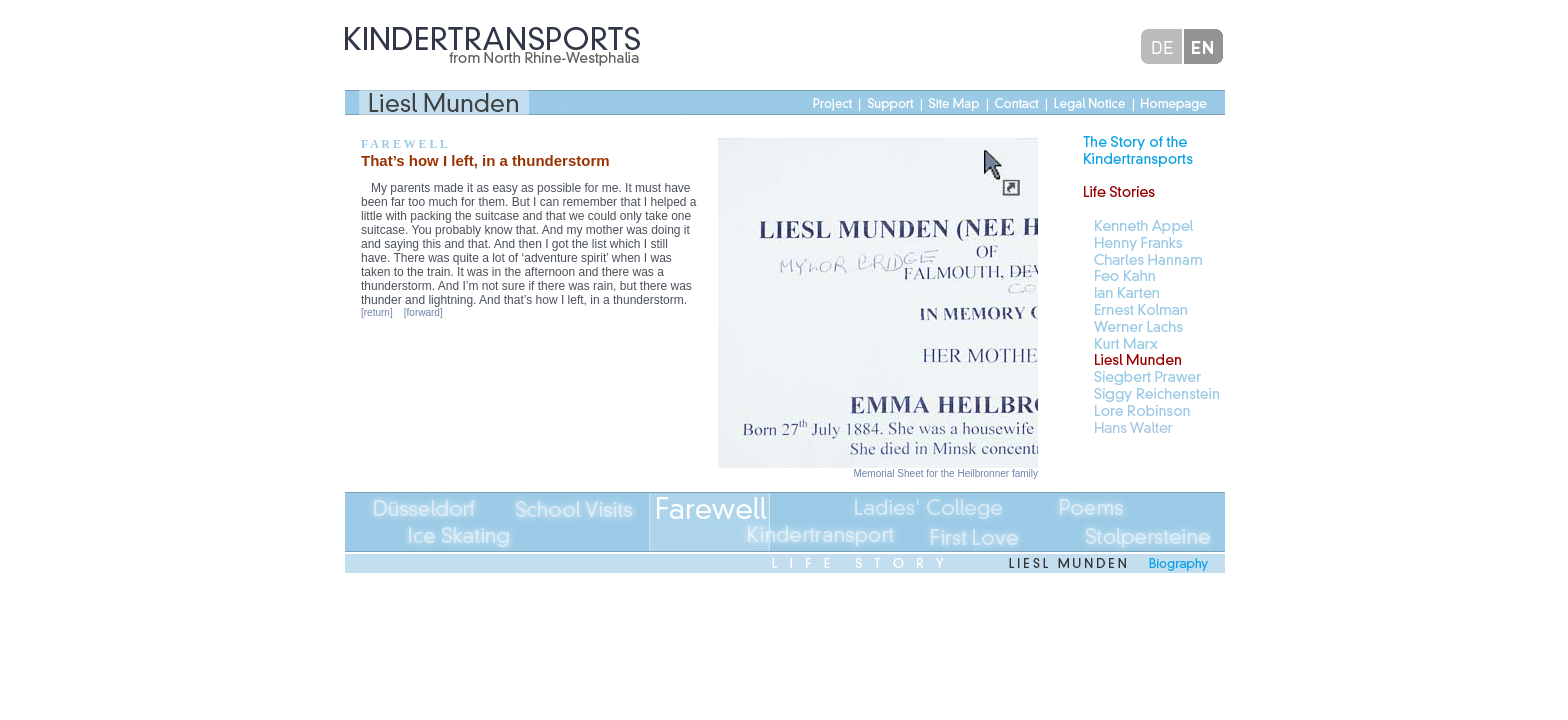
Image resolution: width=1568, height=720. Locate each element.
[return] (377, 312)
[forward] (423, 312)
